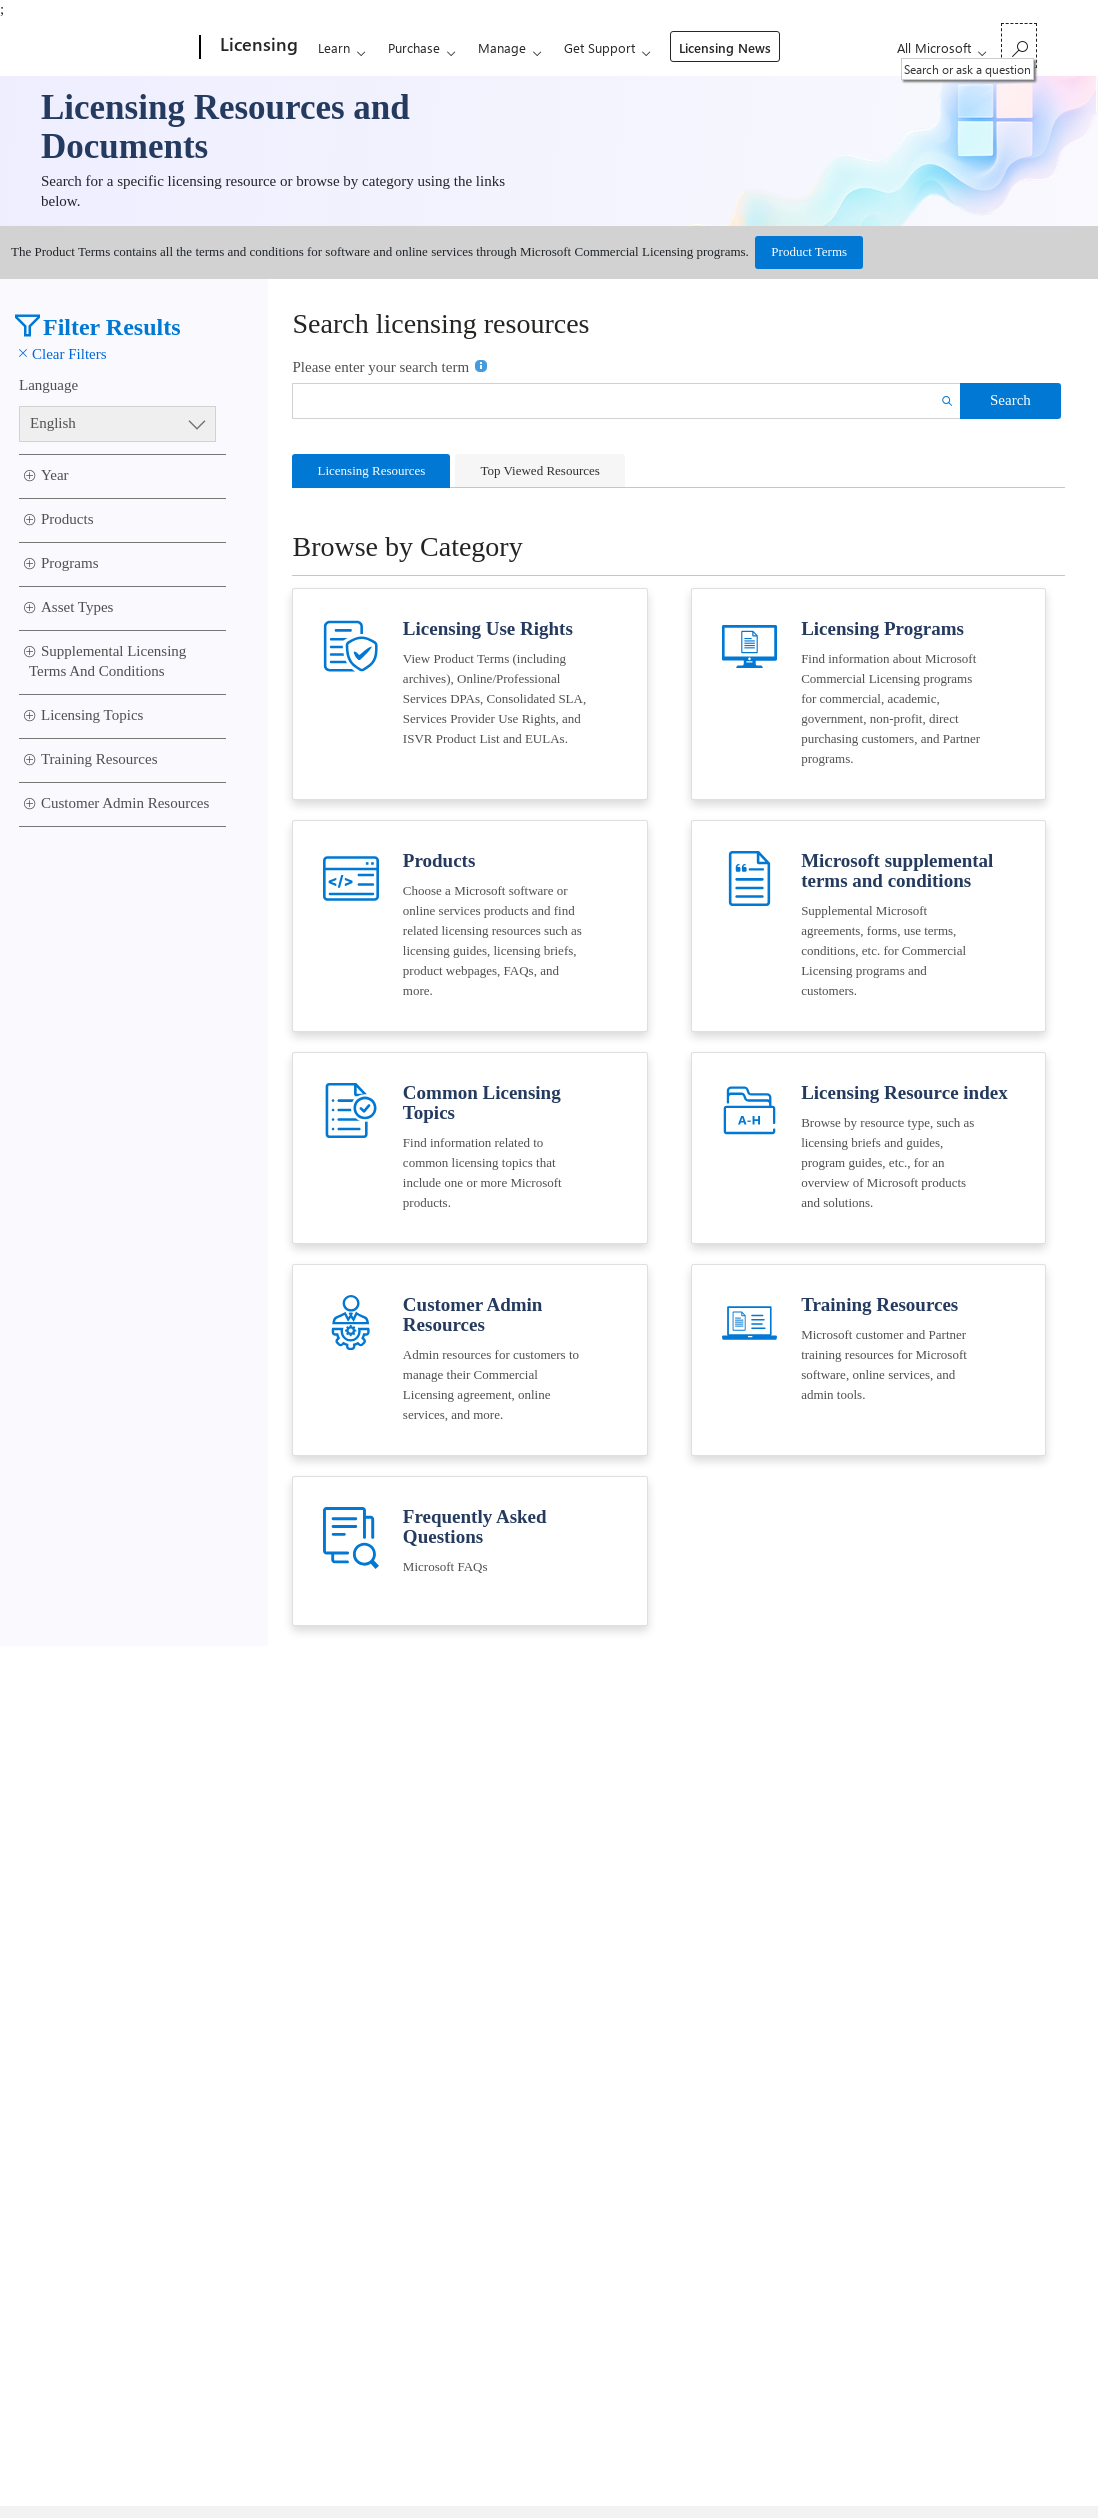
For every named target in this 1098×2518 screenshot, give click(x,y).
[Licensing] (257, 48)
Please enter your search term (390, 366)
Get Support (599, 47)
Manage (502, 47)
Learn (334, 47)
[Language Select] (118, 424)
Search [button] (1010, 400)
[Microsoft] (123, 48)
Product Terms (809, 251)
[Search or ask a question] (1019, 45)
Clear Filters (63, 354)
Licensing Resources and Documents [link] (225, 127)
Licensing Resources (371, 470)
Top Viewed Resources (539, 470)
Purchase (414, 47)
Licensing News (725, 47)
